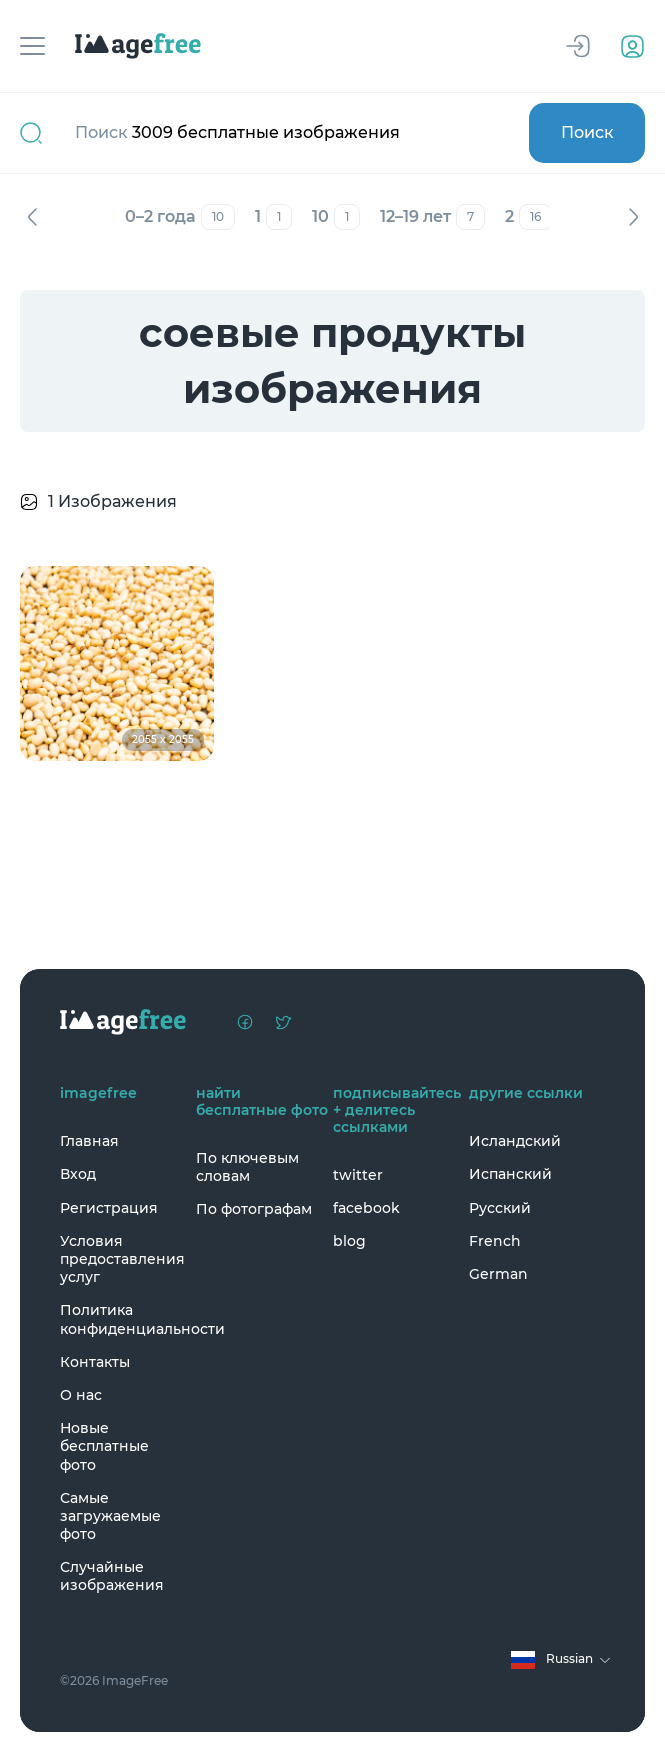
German (498, 1274)
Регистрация (109, 1208)
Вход (78, 1174)
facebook (366, 1208)
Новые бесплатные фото (104, 1446)
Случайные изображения (112, 1576)
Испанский (510, 1174)
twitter (358, 1175)
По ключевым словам (247, 1167)
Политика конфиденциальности (123, 1319)
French (495, 1241)
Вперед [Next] (633, 217)
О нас (81, 1395)
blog (349, 1241)
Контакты (95, 1362)
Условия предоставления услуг (122, 1259)
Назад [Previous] (32, 217)
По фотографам (254, 1209)
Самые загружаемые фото (110, 1516)
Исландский (515, 1141)
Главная (89, 1141)
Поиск (587, 132)
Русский (500, 1208)
